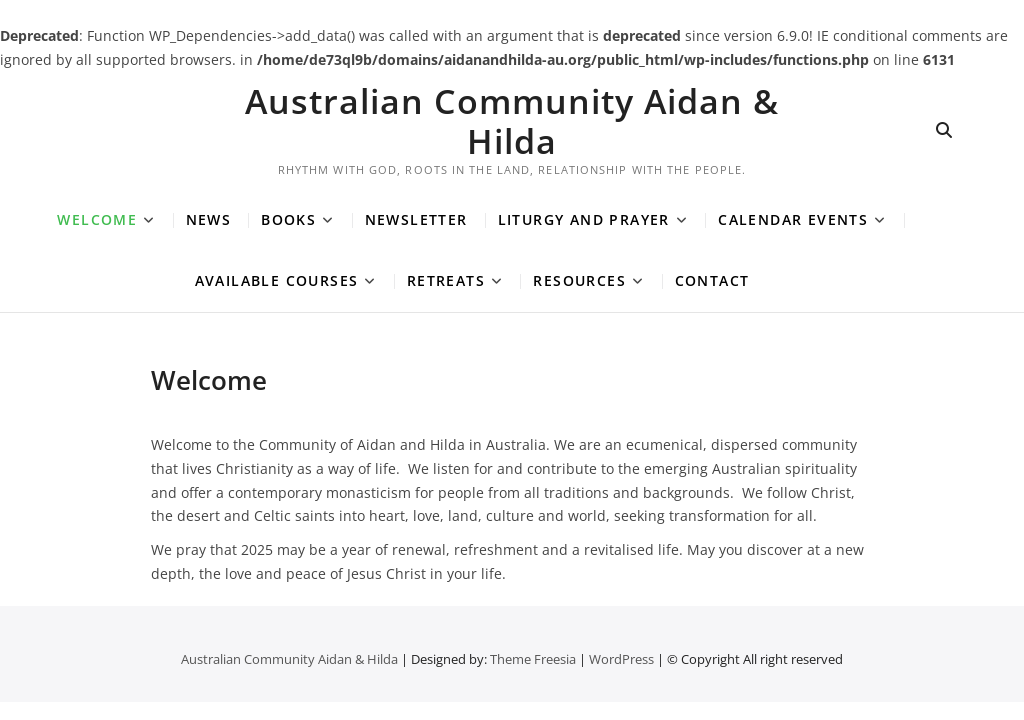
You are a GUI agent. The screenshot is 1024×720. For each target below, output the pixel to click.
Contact (712, 280)
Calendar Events (793, 219)
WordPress (621, 659)
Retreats (446, 280)
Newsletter (416, 219)
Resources (579, 280)
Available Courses (277, 280)
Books (288, 219)
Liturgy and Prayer (584, 219)
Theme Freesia (533, 659)
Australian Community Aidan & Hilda (512, 121)
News (209, 219)
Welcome (97, 219)
